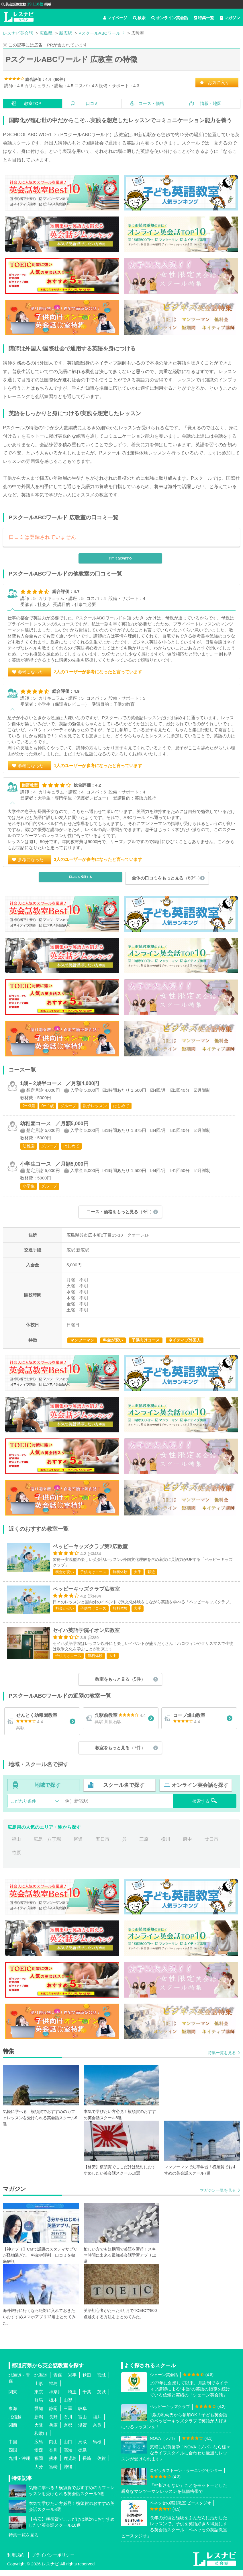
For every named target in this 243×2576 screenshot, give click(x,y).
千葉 (87, 2398)
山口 (68, 2448)
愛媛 (38, 2456)
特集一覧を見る (222, 2060)
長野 (53, 2423)
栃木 (53, 2407)
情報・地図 (211, 103)
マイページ (115, 17)
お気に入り (218, 82)
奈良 (97, 2431)
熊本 (53, 2465)
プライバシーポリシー (53, 2561)
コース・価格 (151, 103)
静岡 (53, 2415)
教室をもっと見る (120, 1684)
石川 (68, 2423)
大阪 (38, 2431)
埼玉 (72, 2398)
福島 (53, 2390)
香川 (53, 2456)
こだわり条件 (23, 1807)
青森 (57, 2382)
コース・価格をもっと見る (120, 1211)
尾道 (78, 1846)
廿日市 (211, 1846)
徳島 (82, 2456)
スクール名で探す (123, 1792)
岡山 (53, 2448)
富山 (82, 2423)
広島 (38, 2448)
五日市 (102, 1846)
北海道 (40, 2382)
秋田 (87, 2382)
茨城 (101, 2398)
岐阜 (82, 2415)
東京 (38, 2398)
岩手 (72, 2382)
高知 (68, 2456)
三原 (143, 1846)
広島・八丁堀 (47, 1846)
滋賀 (82, 2431)
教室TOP (33, 103)
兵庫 (53, 2431)
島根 (97, 2448)
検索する (204, 1807)
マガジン (230, 17)
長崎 (87, 2465)
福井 (97, 2423)
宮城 (101, 2382)
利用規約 (15, 2561)
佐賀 (101, 2465)
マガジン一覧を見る (218, 2197)
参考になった (31, 672)
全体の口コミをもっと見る (167, 877)
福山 (16, 1846)
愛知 (38, 2415)
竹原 (16, 1859)
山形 (38, 2390)
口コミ (92, 103)
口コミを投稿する (120, 558)
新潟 (38, 2423)
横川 (165, 1846)
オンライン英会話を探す (200, 1792)
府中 (187, 1846)
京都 (68, 2431)
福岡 (38, 2465)
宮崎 (53, 2473)
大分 (38, 2473)
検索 (139, 17)
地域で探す (47, 1792)
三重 (68, 2415)
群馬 (38, 2407)
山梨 (68, 2407)
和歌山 (40, 2440)
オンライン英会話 (169, 17)
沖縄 (68, 2473)
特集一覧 (204, 17)
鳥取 (82, 2448)
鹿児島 (70, 2465)
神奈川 (55, 2398)
